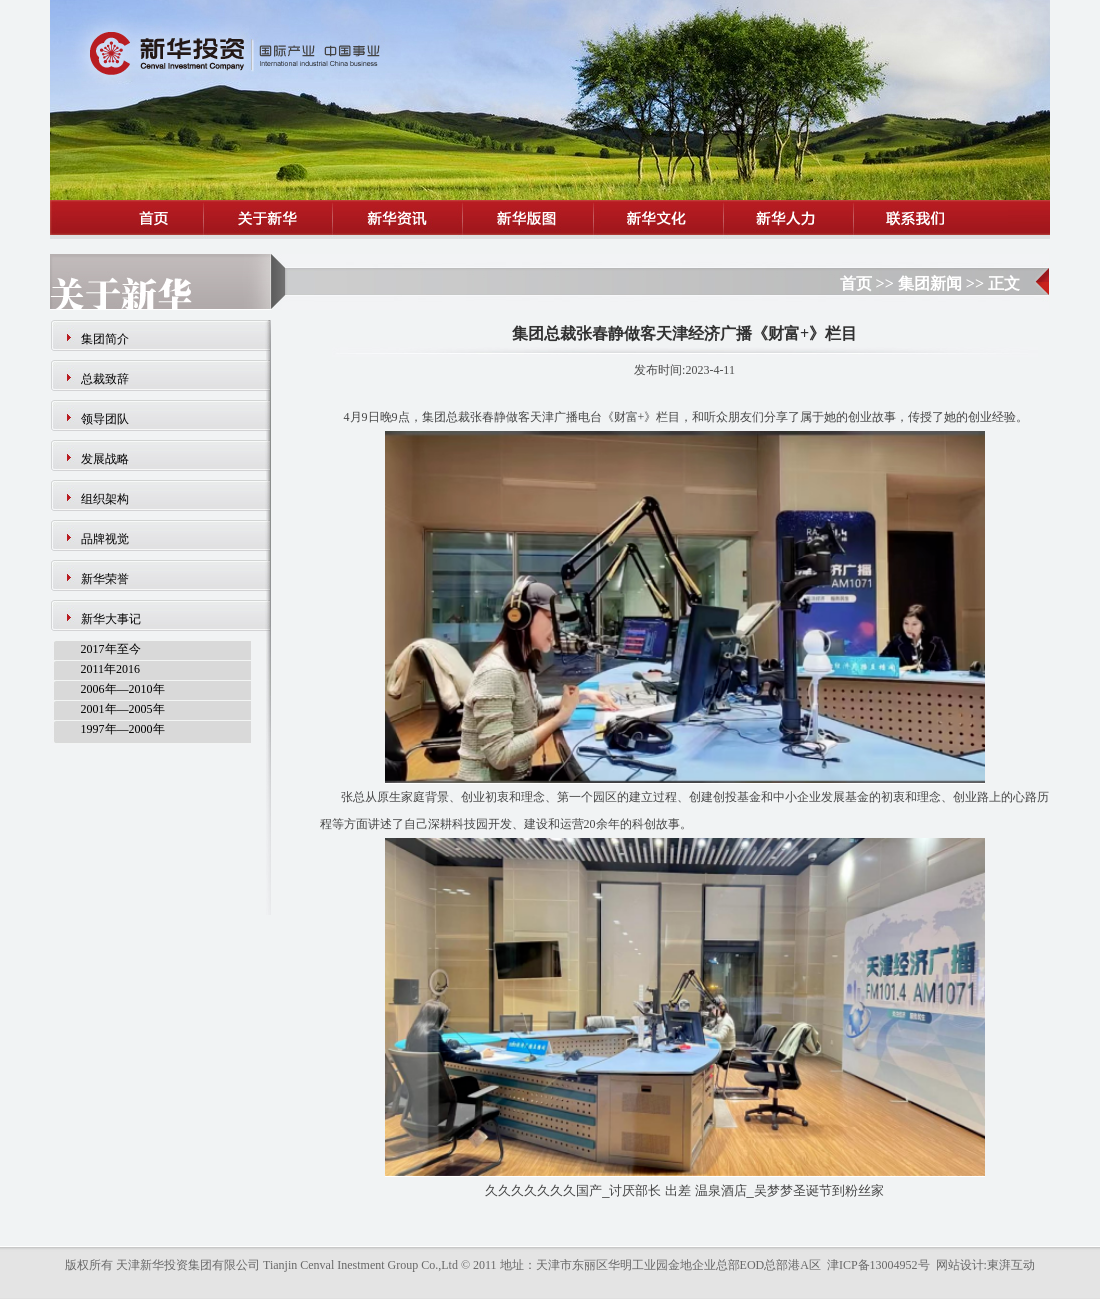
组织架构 (105, 499)
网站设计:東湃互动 (985, 1265)
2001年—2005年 (123, 709)
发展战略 (105, 459)
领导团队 (105, 419)
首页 (856, 283)
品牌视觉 (105, 539)
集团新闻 (930, 283)
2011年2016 (111, 669)
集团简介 (105, 339)
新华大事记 (111, 619)
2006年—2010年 (123, 689)
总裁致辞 (105, 379)
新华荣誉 (105, 579)
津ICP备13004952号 (878, 1265)
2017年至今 (111, 649)
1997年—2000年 (123, 729)
